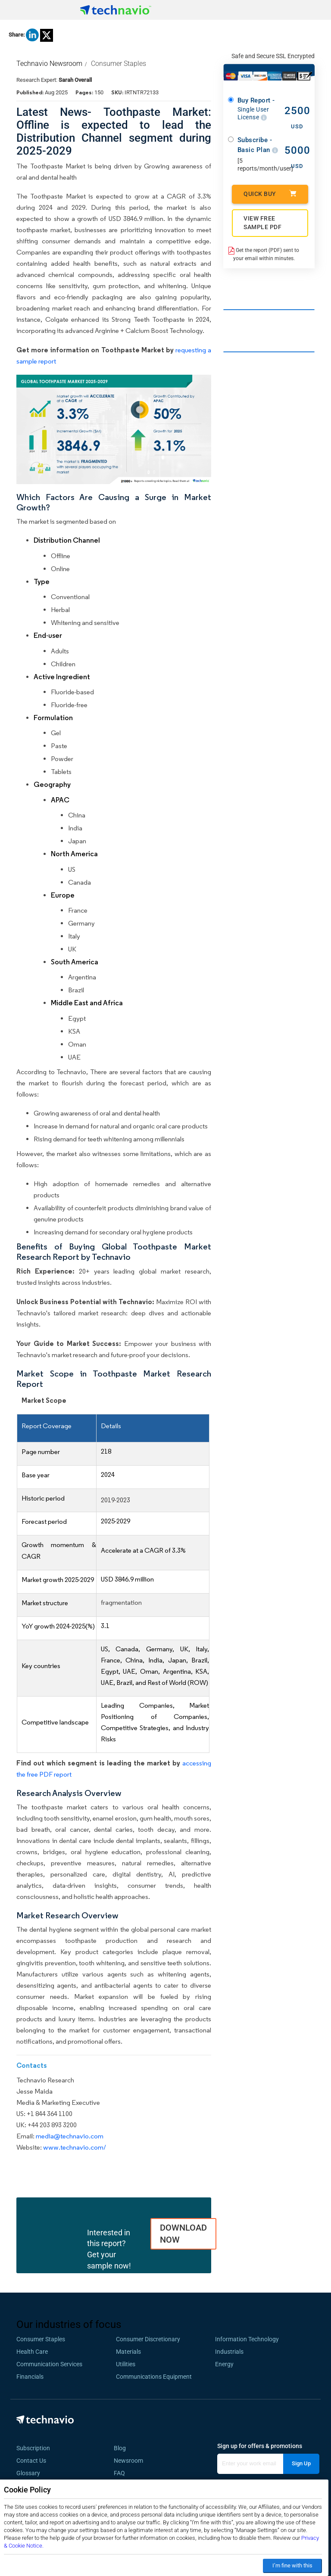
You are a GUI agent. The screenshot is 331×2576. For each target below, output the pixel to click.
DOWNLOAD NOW (183, 2233)
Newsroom (131, 2460)
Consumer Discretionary (148, 2339)
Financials (30, 2376)
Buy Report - (258, 108)
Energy (224, 2364)
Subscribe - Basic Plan (257, 145)
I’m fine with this (292, 2565)
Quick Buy (270, 193)
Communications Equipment (154, 2376)
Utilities (125, 2364)
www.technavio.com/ (74, 2147)
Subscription (33, 2448)
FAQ (122, 2473)
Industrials (229, 2351)
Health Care (32, 2351)
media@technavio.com (69, 2136)
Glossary (28, 2473)
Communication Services (49, 2364)
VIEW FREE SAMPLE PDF (262, 222)
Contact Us (31, 2460)
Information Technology (247, 2339)
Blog (122, 2448)
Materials (128, 2351)
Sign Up (301, 2463)
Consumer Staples (118, 63)
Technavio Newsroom (49, 63)
